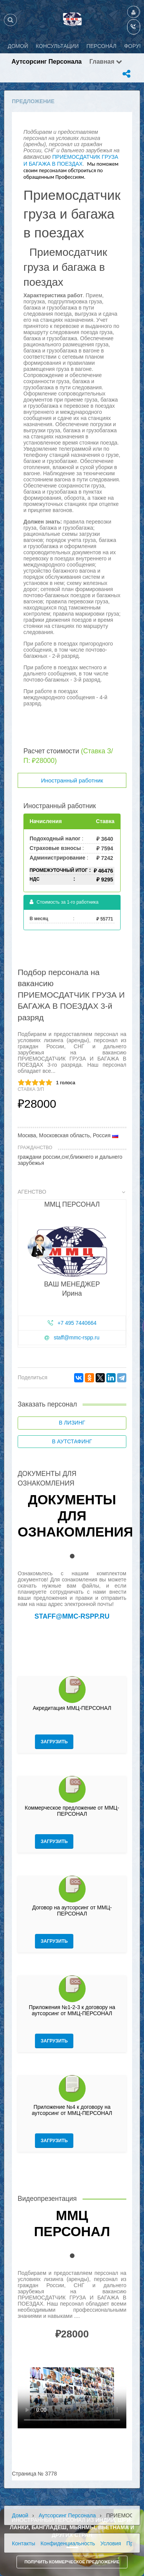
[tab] (72, 1270)
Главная (105, 61)
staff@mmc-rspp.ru (76, 1337)
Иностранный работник (72, 780)
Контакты (23, 2543)
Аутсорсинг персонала (47, 61)
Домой (20, 2515)
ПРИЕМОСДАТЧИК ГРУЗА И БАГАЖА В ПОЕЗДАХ (70, 160)
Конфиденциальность (67, 2543)
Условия (110, 2543)
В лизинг (72, 1423)
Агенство (71, 1192)
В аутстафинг (72, 1441)
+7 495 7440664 (77, 1323)
